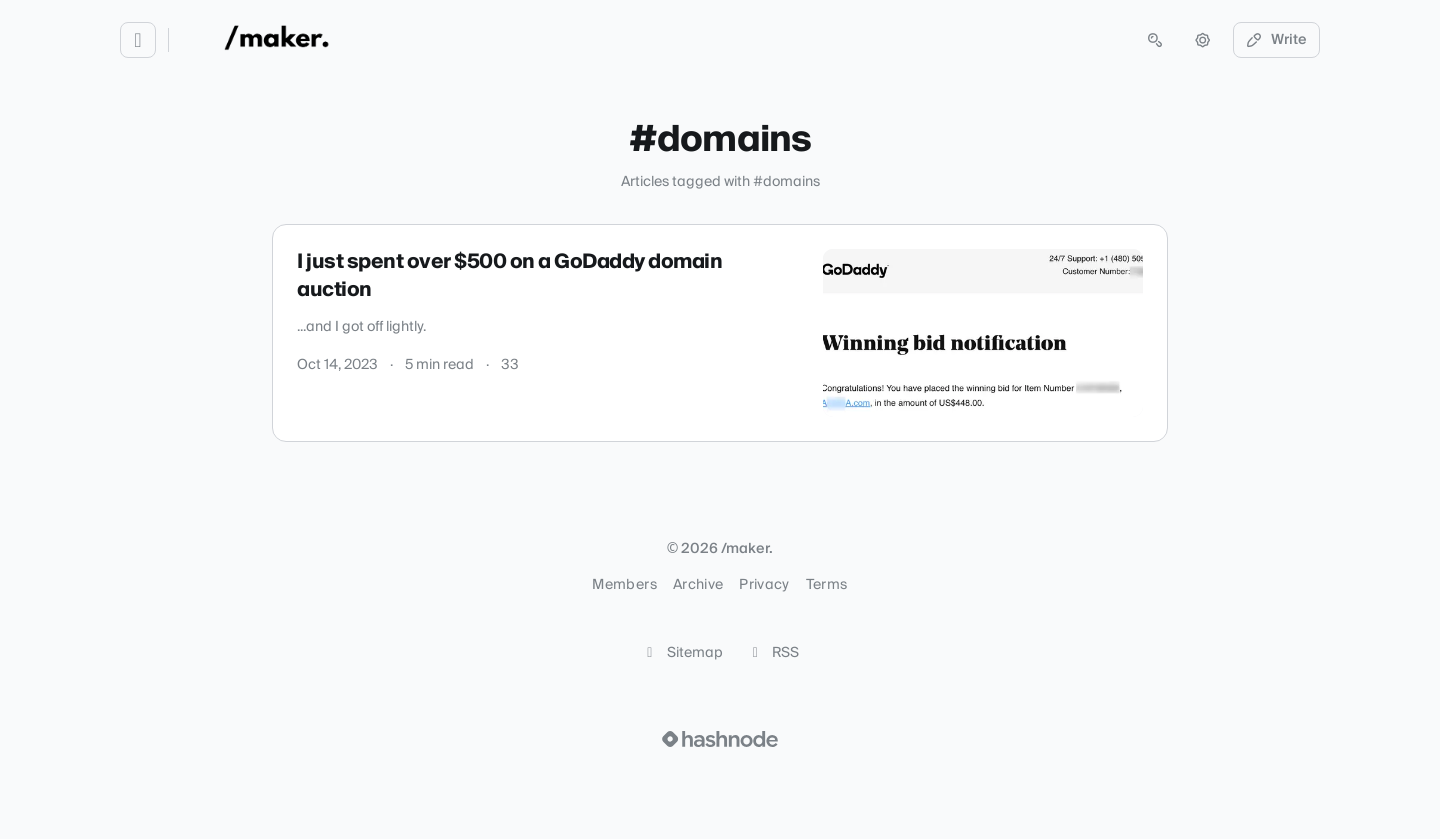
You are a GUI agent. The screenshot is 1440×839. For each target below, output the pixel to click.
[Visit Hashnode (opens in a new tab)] (720, 739)
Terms (827, 585)
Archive (698, 585)
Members (624, 585)
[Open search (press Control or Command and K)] (1155, 40)
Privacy (764, 585)
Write (1277, 40)
